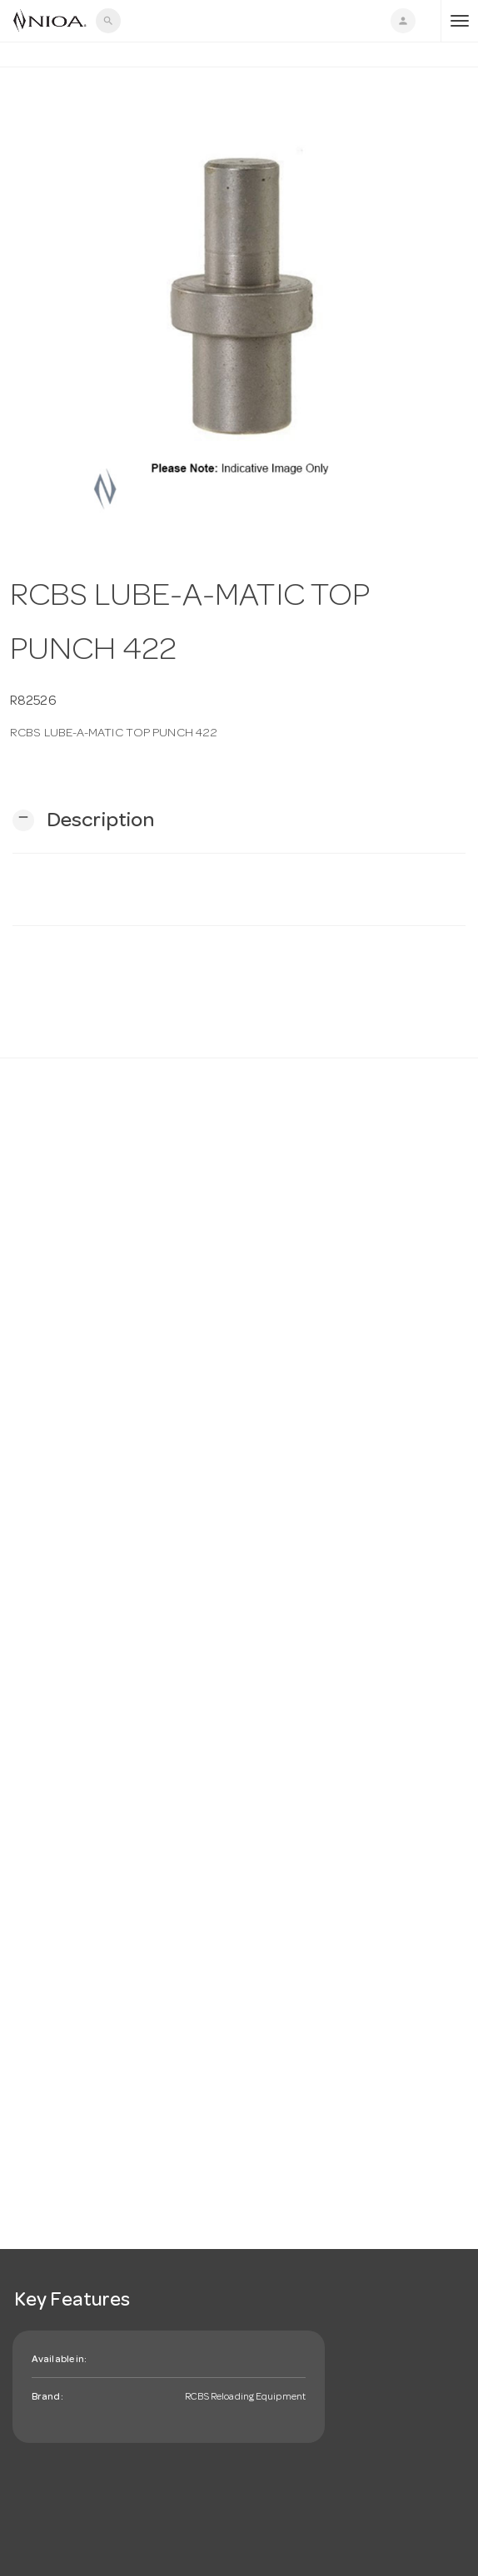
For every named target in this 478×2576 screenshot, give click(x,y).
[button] (83, 821)
